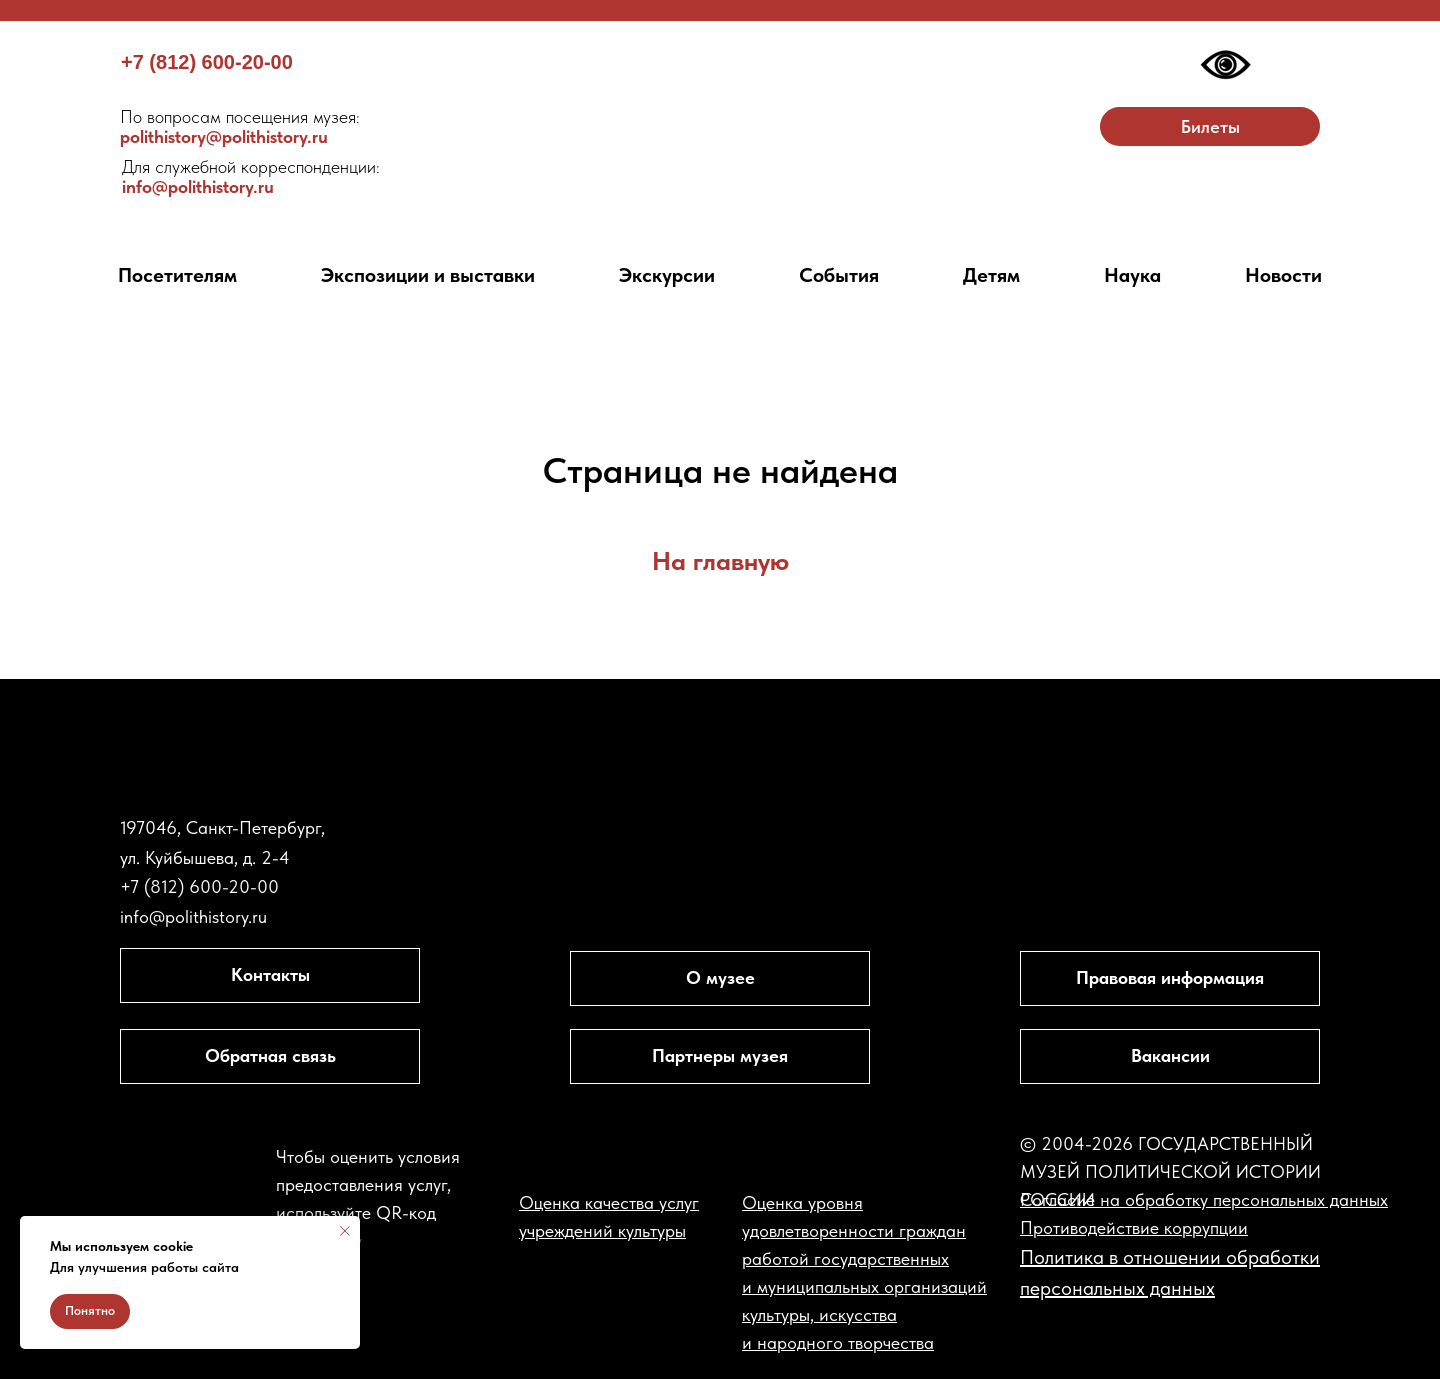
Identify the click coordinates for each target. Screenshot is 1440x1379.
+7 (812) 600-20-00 (207, 62)
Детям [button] (991, 275)
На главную (720, 560)
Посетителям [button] (177, 275)
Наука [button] (1132, 275)
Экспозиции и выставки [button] (428, 275)
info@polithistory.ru (251, 176)
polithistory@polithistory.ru (240, 126)
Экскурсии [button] (667, 275)
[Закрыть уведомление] (345, 1231)
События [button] (839, 275)
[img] (720, 124)
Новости (1283, 275)
